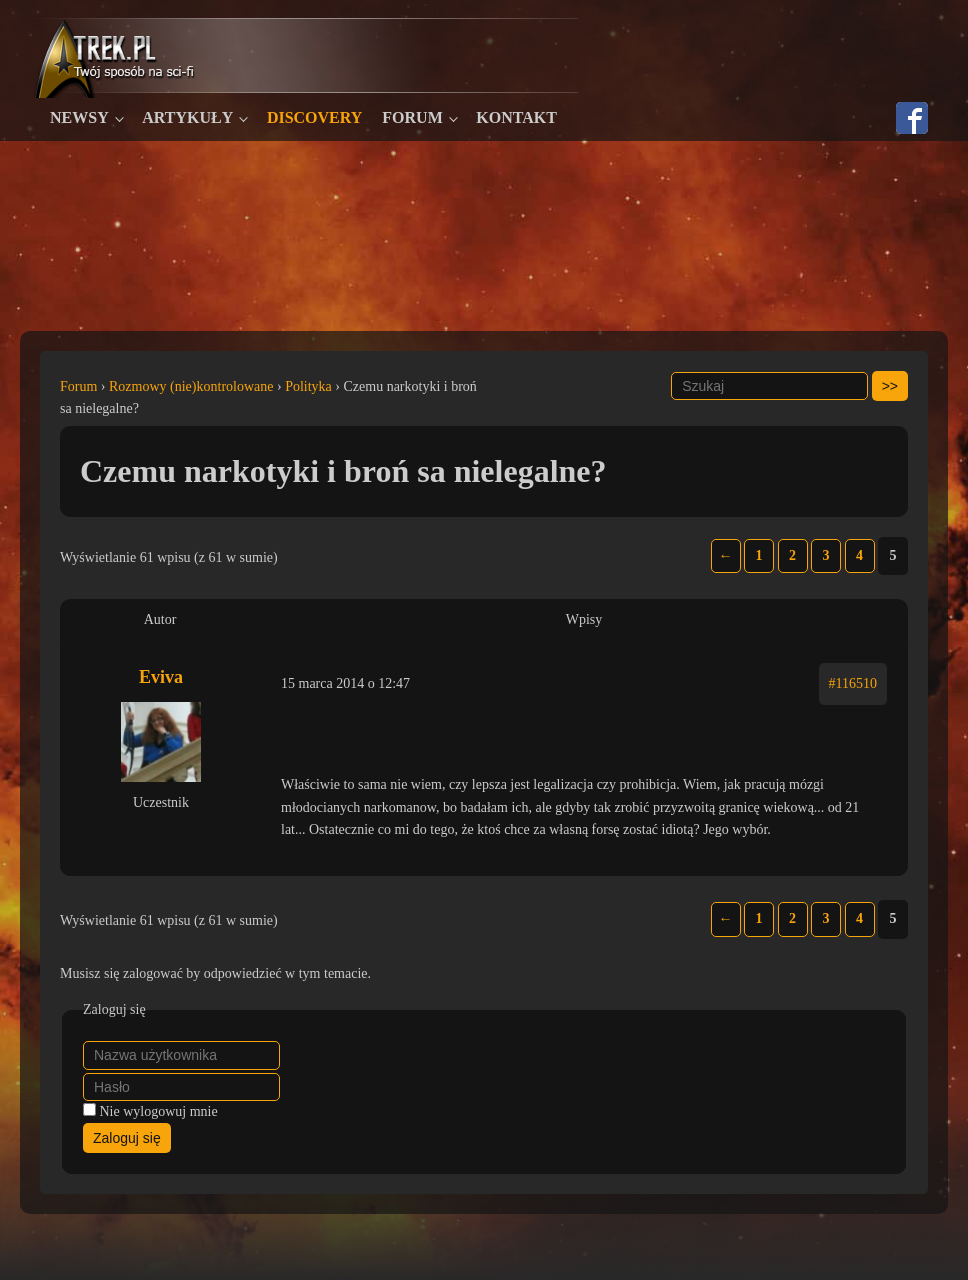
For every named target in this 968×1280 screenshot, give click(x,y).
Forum (412, 117)
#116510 (853, 683)
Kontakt (516, 117)
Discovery (314, 117)
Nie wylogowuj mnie (159, 1111)
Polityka (308, 386)
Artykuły (187, 117)
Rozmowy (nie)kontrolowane (191, 386)
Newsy (79, 117)
